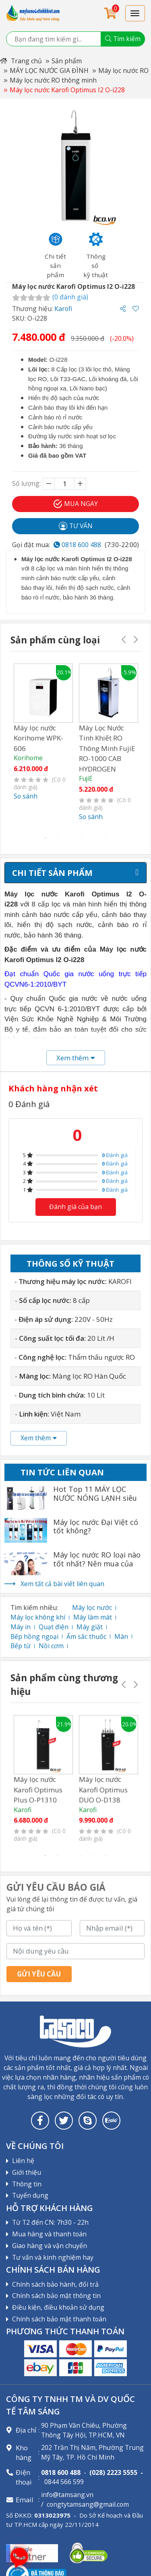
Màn (121, 1636)
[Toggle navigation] (135, 13)
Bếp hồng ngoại (34, 1636)
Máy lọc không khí (37, 1617)
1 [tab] (45, 838)
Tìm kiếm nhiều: (34, 1607)
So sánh (25, 796)
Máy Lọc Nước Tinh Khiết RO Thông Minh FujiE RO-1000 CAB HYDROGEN (107, 748)
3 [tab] (70, 838)
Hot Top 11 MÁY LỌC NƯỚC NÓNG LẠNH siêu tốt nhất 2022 (95, 1498)
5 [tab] (94, 838)
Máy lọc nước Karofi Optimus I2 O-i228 (67, 89)
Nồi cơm (51, 1645)
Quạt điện (53, 1626)
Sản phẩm (67, 60)
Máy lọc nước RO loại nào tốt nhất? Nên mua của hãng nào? (97, 1564)
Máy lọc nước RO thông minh (53, 80)
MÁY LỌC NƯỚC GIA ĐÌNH (49, 70)
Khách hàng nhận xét (53, 1088)
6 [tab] (106, 838)
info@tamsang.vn (67, 2494)
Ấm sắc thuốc (86, 1636)
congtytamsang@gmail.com (88, 2504)
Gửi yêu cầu (39, 1974)
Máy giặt (90, 1626)
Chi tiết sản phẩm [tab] (52, 872)
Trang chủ (21, 60)
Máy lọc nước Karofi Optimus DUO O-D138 (103, 1789)
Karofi (63, 308)
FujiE (86, 778)
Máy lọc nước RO (123, 70)
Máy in (20, 1626)
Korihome (28, 757)
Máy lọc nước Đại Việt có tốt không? (95, 1527)
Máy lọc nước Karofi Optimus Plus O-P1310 (38, 1789)
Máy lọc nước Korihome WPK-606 (38, 738)
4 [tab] (82, 838)
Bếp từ (20, 1645)
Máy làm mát (92, 1617)
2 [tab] (58, 838)
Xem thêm (39, 1437)
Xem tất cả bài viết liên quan (62, 1583)
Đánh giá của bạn (75, 1206)
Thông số (70, 1263)
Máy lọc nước (92, 1607)
